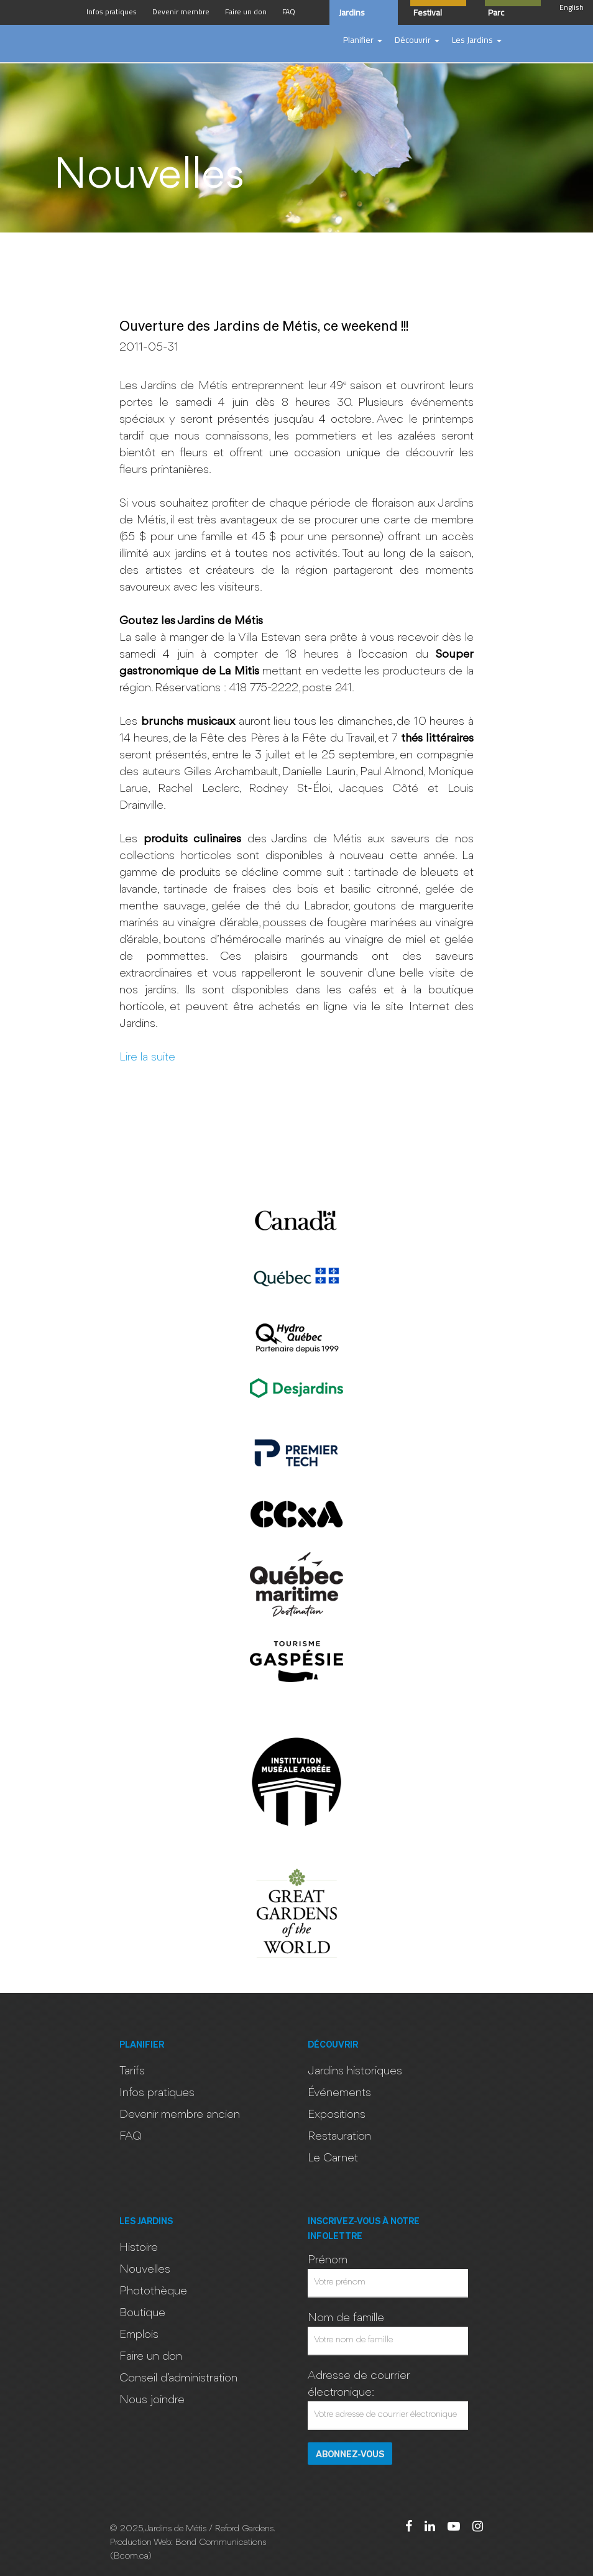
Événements (339, 2093)
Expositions (336, 2115)
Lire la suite (147, 1057)
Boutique (142, 2313)
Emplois (139, 2335)
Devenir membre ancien (179, 2115)
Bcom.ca (131, 2556)
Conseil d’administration (178, 2378)
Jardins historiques (355, 2071)
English (571, 7)
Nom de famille (346, 2318)
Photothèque (153, 2291)
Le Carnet (333, 2158)
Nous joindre (152, 2400)
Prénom (327, 2260)
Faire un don (150, 2356)
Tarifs (132, 2071)
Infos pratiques (157, 2093)
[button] (362, 40)
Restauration (339, 2136)
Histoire (138, 2248)
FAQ (130, 2136)
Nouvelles (144, 2269)
